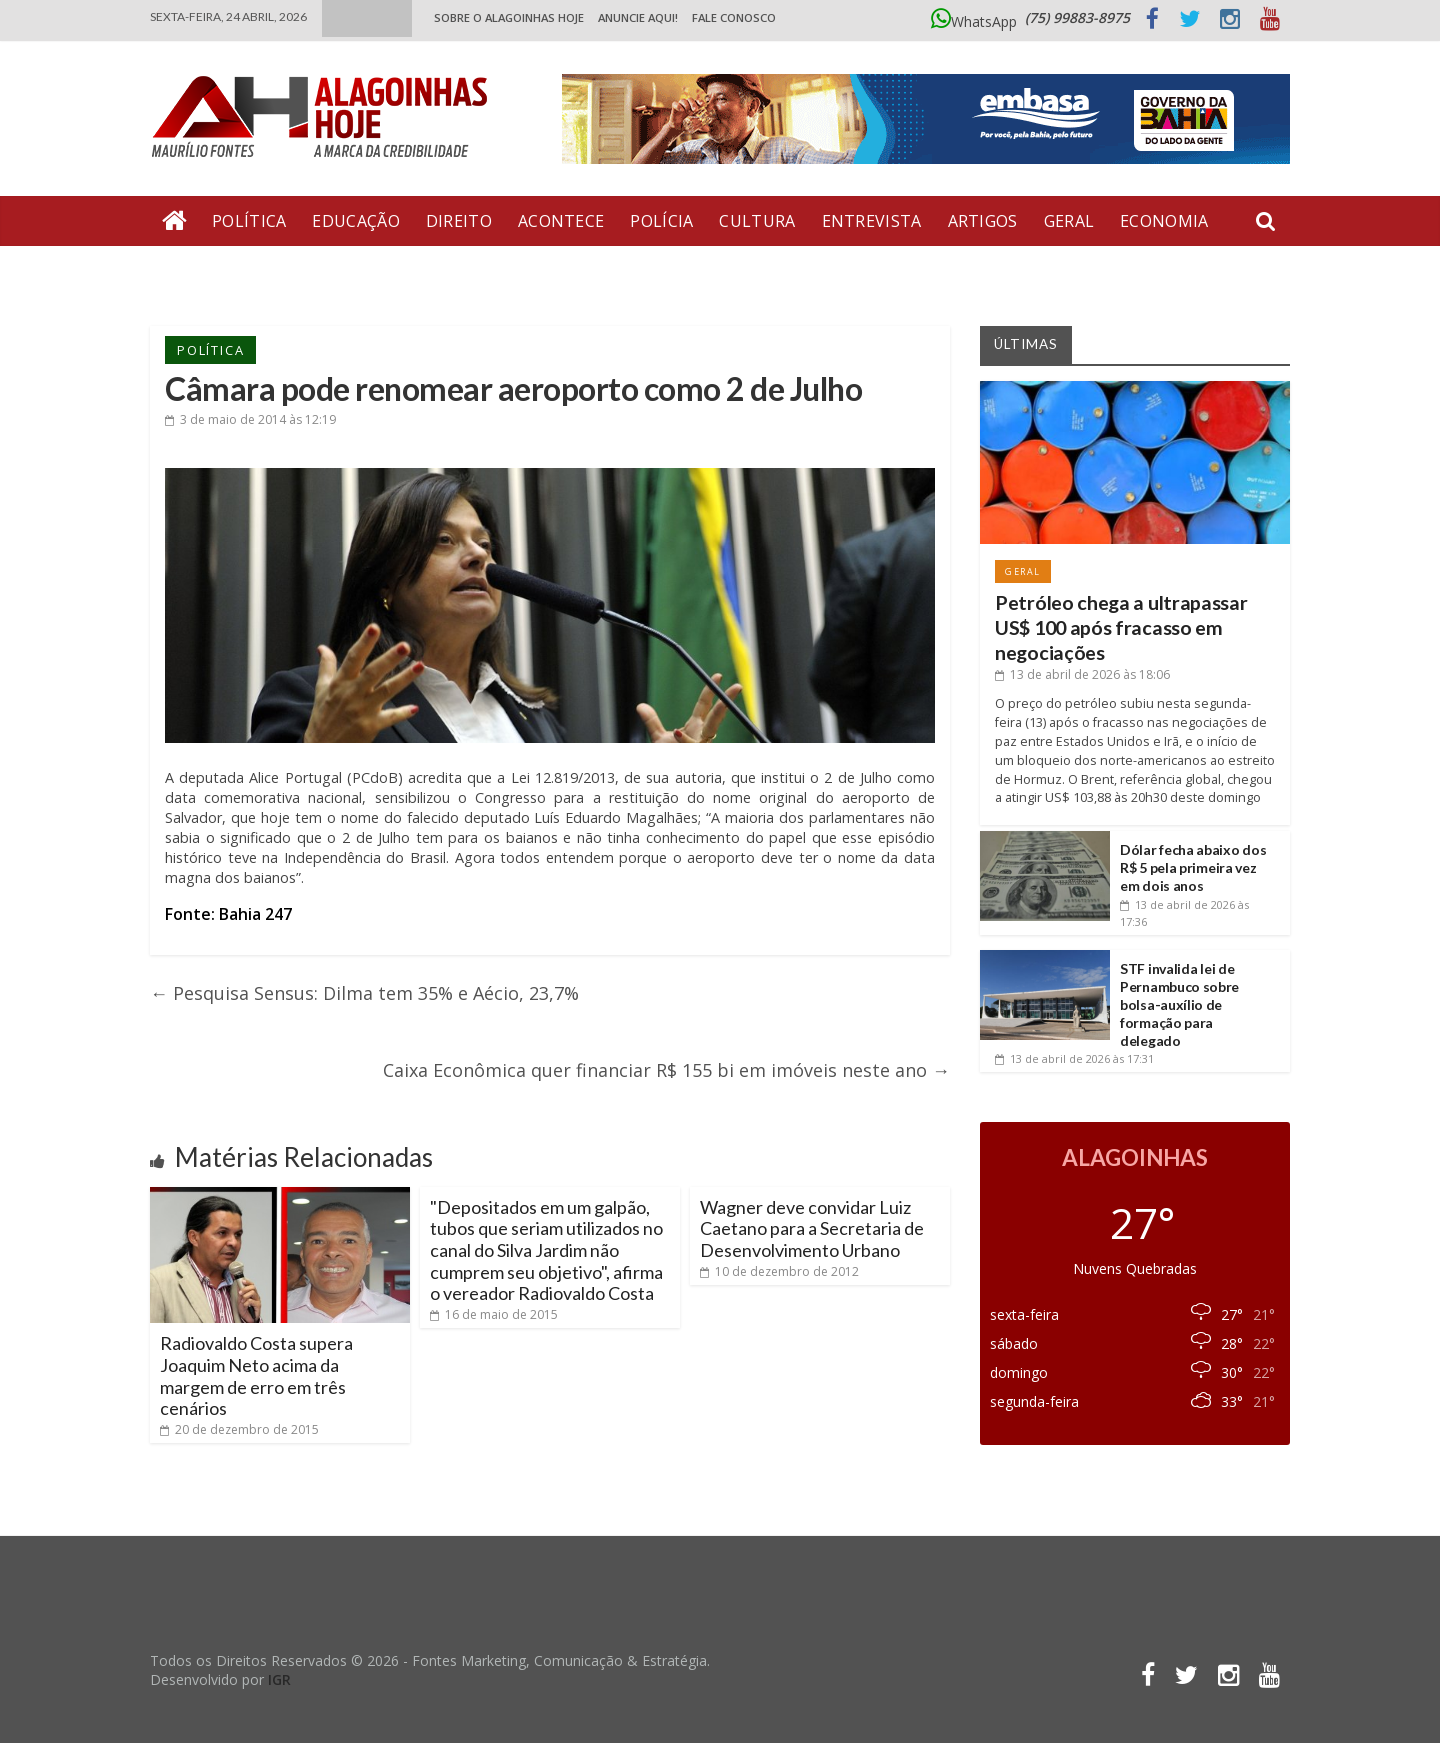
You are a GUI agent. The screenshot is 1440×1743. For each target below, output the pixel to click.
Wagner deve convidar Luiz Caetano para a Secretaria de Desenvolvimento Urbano (812, 1228)
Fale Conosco (734, 17)
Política (249, 221)
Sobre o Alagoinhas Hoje (509, 17)
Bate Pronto (221, 271)
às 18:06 (1082, 674)
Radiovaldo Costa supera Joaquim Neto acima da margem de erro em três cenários (256, 1375)
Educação (355, 221)
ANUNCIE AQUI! (638, 17)
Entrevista (872, 221)
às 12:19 (250, 419)
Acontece (561, 221)
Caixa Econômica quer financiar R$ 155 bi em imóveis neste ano (666, 1070)
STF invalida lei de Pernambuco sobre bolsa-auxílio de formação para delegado (1179, 1005)
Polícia (661, 221)
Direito (459, 221)
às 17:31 (1074, 1058)
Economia (1164, 221)
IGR (279, 1679)
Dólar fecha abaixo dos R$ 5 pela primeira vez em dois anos (1193, 867)
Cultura (757, 221)
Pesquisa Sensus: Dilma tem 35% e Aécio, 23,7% (364, 993)
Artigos (983, 221)
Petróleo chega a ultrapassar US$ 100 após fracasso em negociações (1121, 628)
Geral (1069, 221)
